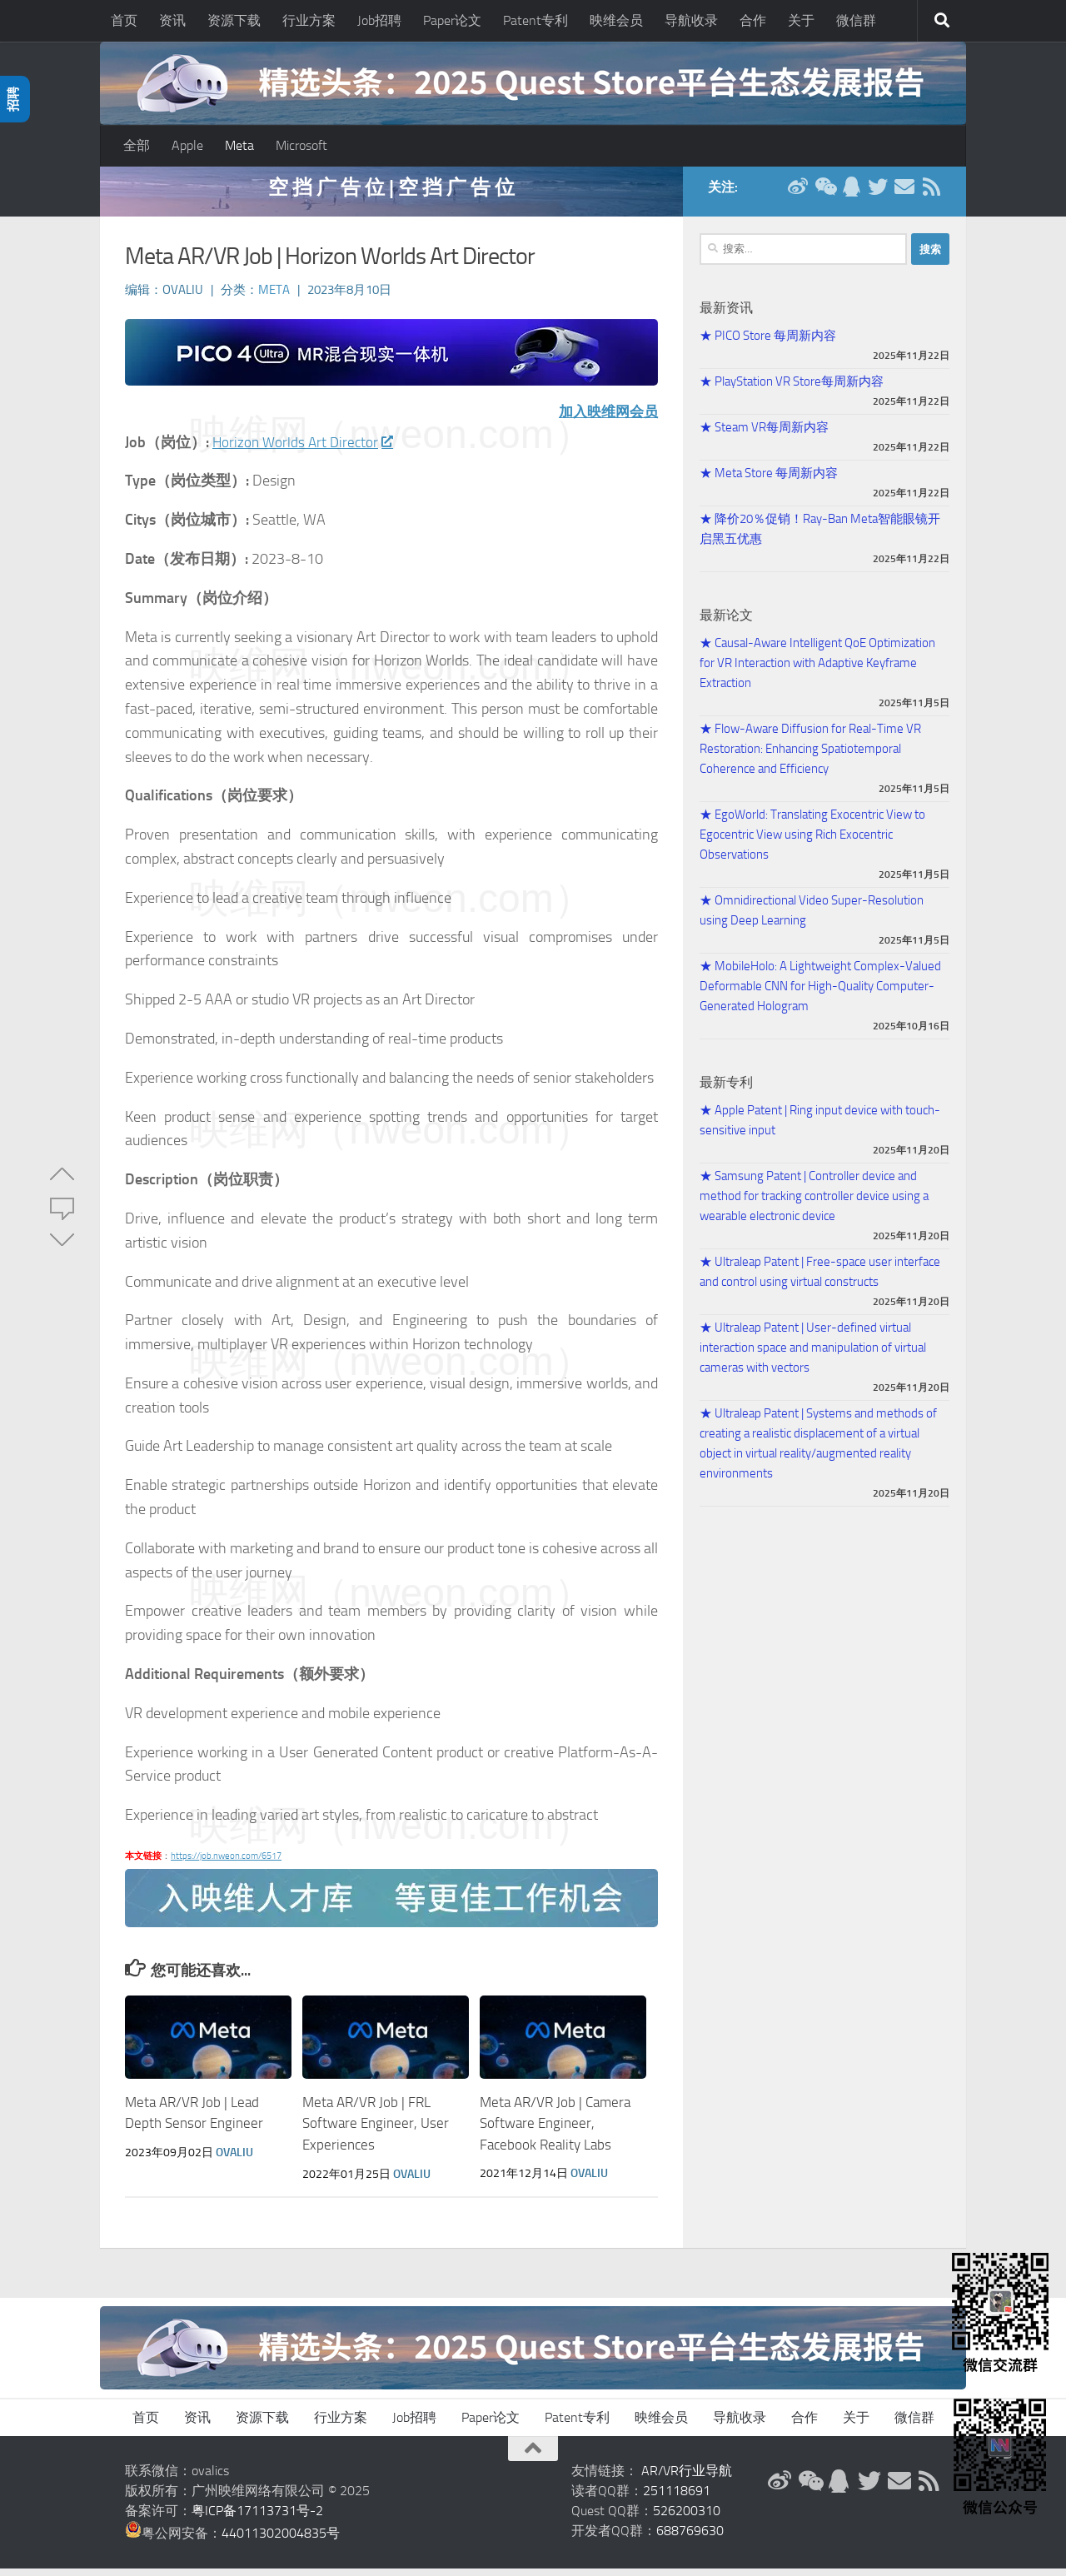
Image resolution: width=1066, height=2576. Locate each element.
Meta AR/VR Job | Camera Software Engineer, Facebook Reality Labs (555, 2131)
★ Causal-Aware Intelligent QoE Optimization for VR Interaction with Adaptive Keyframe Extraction (817, 671)
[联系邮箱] (904, 195)
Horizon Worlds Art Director (304, 450)
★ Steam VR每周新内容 (764, 435)
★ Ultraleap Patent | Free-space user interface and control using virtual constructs (820, 1280)
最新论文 (726, 623)
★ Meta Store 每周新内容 (769, 481)
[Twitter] (878, 195)
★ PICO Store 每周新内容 (768, 343)
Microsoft (301, 145)
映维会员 (616, 20)
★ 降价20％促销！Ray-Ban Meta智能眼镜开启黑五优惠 (820, 537)
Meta (239, 145)
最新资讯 (726, 316)
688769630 (690, 2538)
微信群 (856, 20)
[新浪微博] (798, 195)
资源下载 (234, 20)
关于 (801, 20)
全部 (136, 145)
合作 (753, 20)
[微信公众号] (824, 195)
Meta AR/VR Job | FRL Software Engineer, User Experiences (375, 2131)
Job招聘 (379, 20)
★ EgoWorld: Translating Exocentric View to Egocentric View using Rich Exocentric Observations (812, 842)
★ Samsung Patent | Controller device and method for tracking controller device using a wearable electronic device (814, 1204)
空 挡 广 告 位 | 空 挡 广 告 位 (391, 195)
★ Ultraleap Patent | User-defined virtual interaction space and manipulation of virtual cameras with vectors (813, 1355)
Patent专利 (535, 20)
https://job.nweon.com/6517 (226, 1864)
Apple (187, 145)
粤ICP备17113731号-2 (257, 2518)
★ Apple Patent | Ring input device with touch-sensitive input (820, 1128)
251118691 (676, 2498)
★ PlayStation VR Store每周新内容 (792, 389)
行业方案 (309, 20)
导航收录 (691, 20)
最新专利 (726, 1091)
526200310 (686, 2518)
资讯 (172, 20)
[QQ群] (851, 195)
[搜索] (942, 21)
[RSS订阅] (931, 195)
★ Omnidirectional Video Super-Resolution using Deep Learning (812, 918)
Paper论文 (452, 20)
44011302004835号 (281, 2541)
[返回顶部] (533, 2456)
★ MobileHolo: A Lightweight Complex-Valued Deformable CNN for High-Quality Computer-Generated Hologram (820, 994)
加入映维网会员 (605, 420)
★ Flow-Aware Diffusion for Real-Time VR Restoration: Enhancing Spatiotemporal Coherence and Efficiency (810, 757)
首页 (124, 20)
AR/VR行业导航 (686, 2478)
